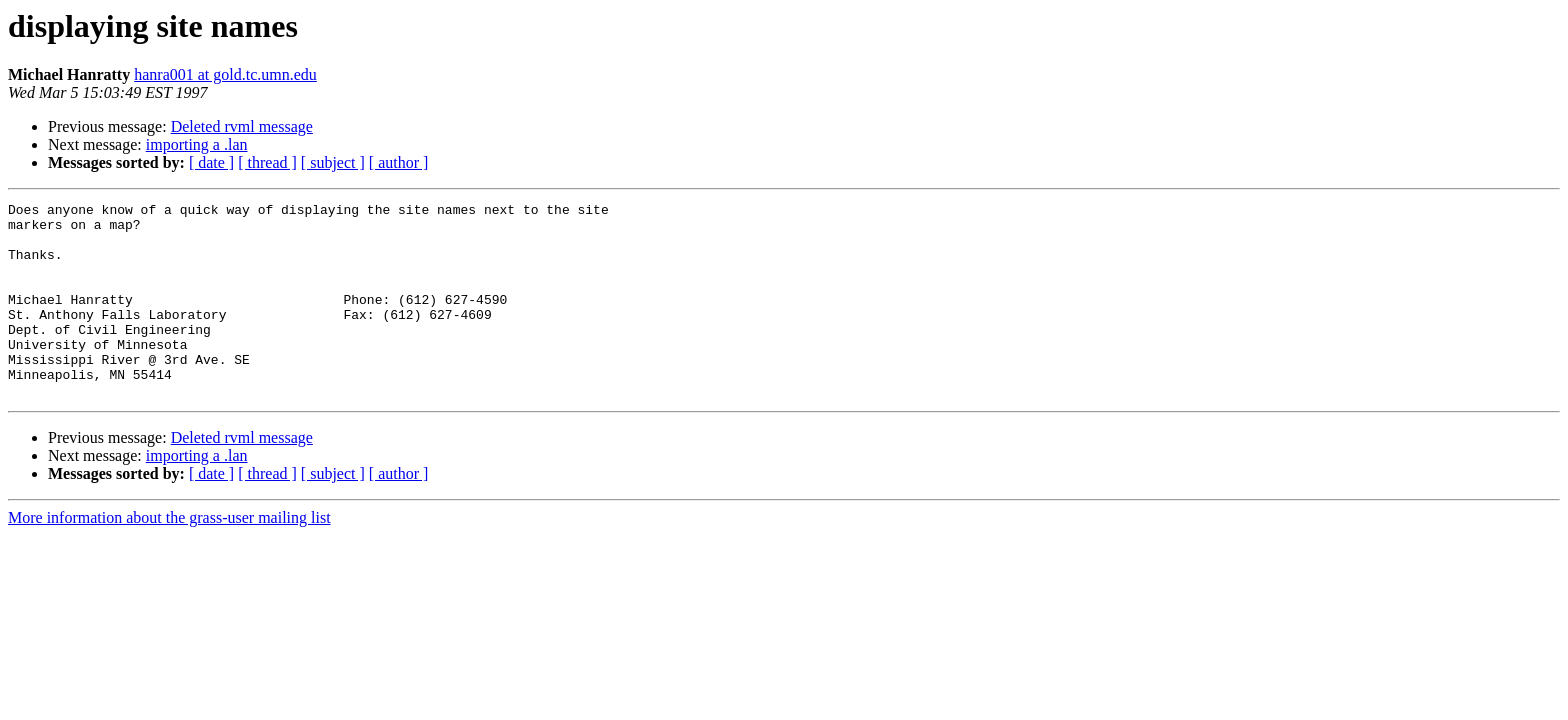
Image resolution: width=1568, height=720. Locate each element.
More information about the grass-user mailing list (169, 556)
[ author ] (399, 162)
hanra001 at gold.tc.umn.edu (225, 74)
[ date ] (211, 162)
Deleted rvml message (242, 126)
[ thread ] (267, 162)
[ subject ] (333, 162)
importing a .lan (197, 144)
